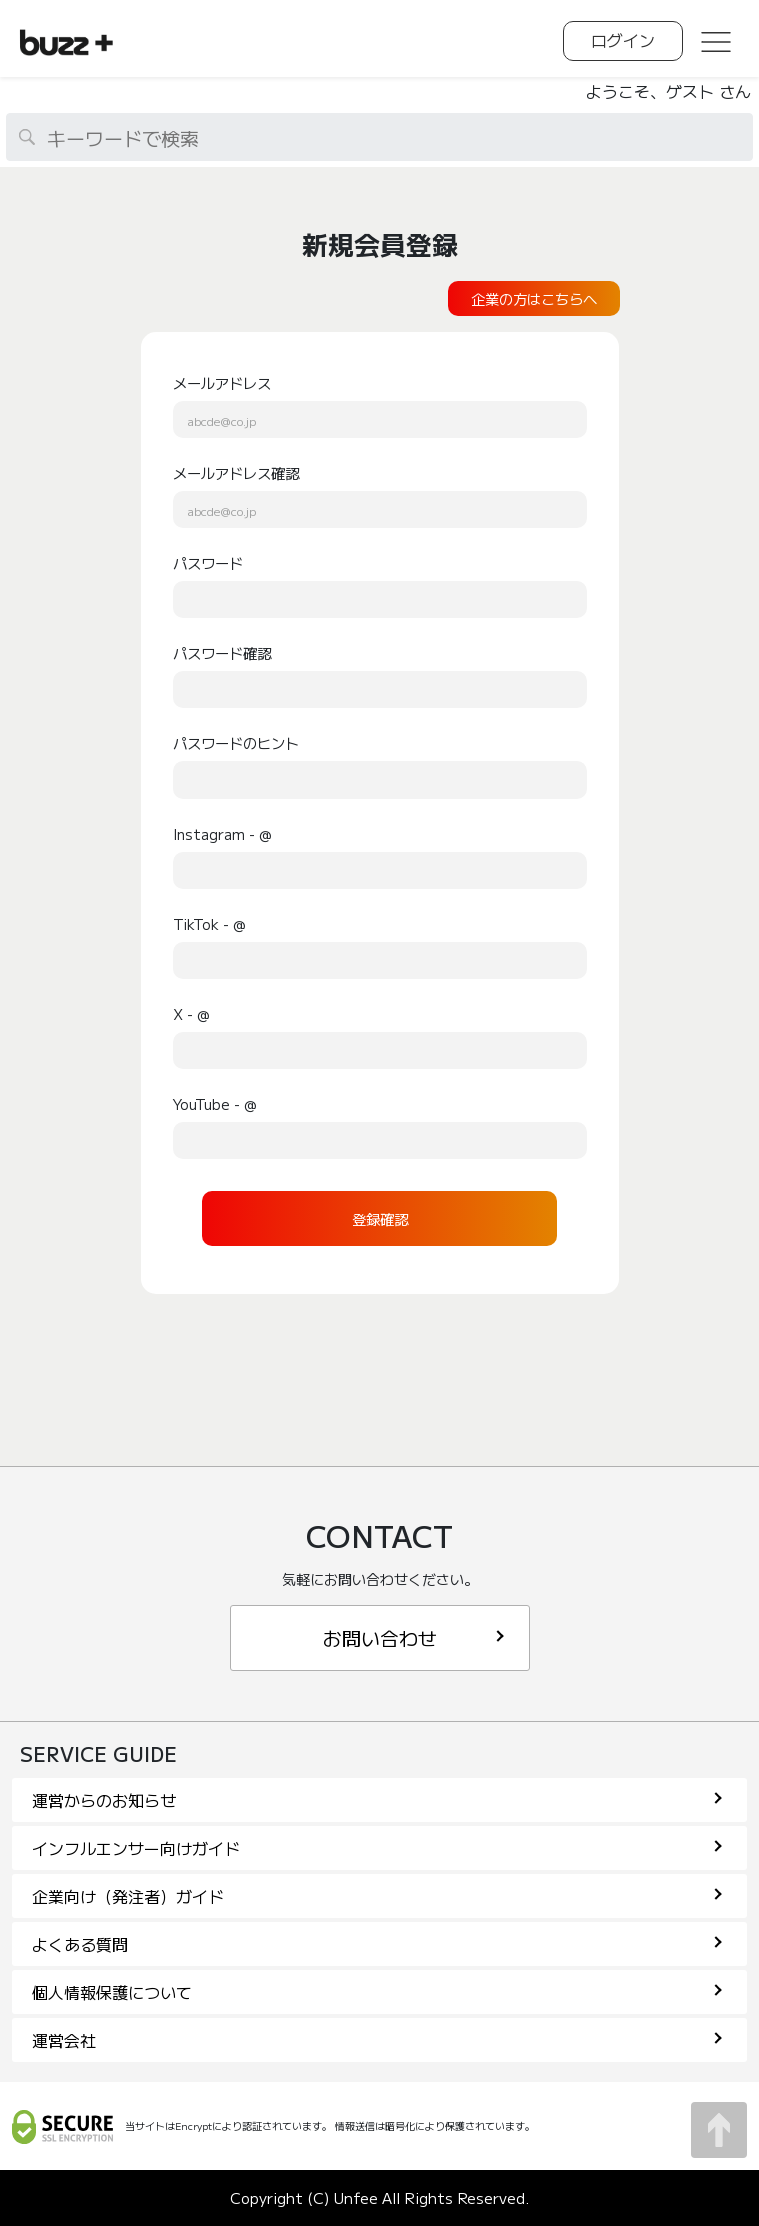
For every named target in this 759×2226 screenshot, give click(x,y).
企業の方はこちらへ (534, 298)
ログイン (623, 40)
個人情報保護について (377, 1992)
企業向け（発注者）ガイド (377, 1896)
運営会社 (377, 2040)
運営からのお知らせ (377, 1800)
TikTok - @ (209, 923)
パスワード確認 (222, 652)
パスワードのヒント (236, 742)
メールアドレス (222, 382)
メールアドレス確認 (236, 472)
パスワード (208, 562)
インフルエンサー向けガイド (377, 1848)
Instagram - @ (222, 833)
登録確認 (380, 1218)
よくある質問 (377, 1944)
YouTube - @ (215, 1103)
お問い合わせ (413, 1637)
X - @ (191, 1013)
